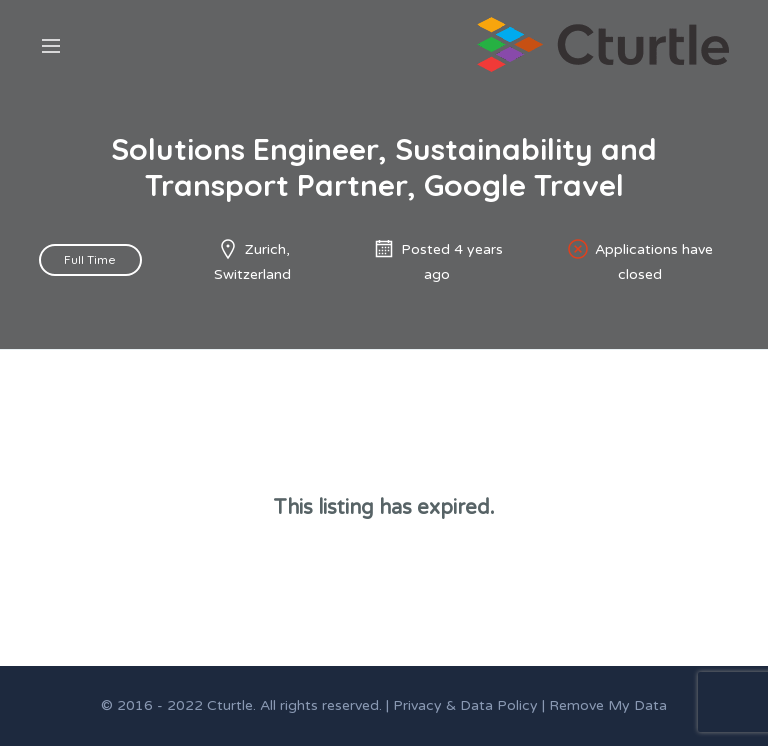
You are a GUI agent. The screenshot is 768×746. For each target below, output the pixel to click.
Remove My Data (608, 705)
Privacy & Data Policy (465, 705)
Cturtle (230, 705)
